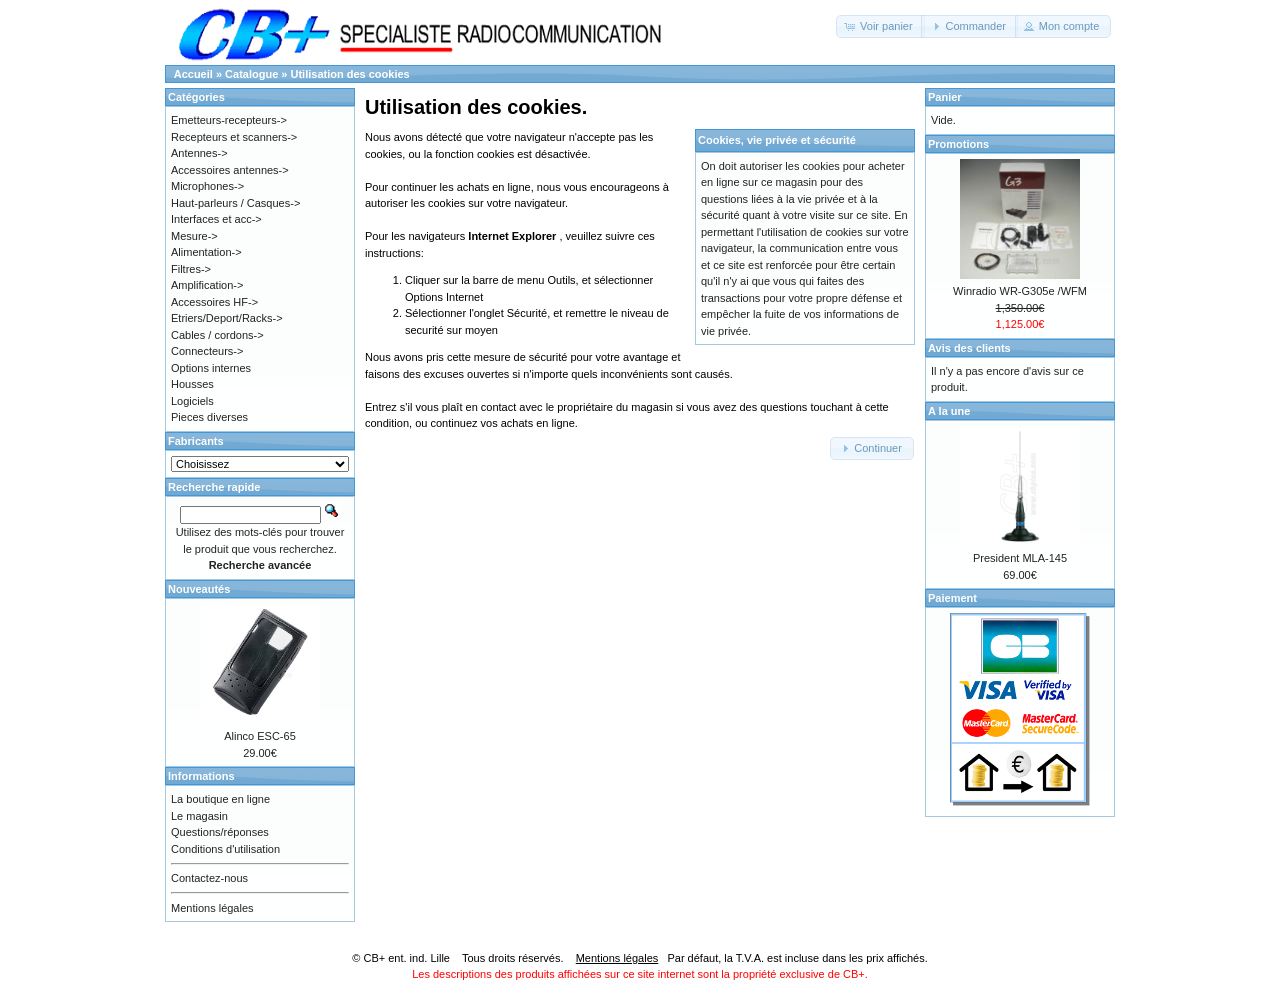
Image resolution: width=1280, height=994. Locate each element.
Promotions (958, 144)
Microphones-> (207, 186)
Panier (945, 97)
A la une (949, 411)
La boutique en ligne (220, 799)
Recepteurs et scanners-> (234, 137)
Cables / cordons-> (217, 335)
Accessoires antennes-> (230, 170)
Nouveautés (199, 589)
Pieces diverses (209, 417)
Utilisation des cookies (350, 74)
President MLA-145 (1020, 558)
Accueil (193, 74)
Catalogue (251, 74)
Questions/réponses (220, 832)
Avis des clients (969, 348)
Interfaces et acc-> (216, 219)
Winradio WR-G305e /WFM (1020, 291)
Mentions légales (212, 908)
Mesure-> (194, 236)
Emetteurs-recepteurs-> (229, 120)
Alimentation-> (206, 252)
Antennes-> (199, 153)
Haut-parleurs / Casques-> (235, 203)
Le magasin (199, 816)
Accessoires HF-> (214, 302)
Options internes (211, 368)
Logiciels (192, 401)
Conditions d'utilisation (225, 849)
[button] (880, 26)
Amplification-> (207, 285)
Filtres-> (191, 269)
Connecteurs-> (207, 351)
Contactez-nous (209, 878)
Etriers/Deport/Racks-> (227, 318)
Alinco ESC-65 (260, 736)
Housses (192, 384)
